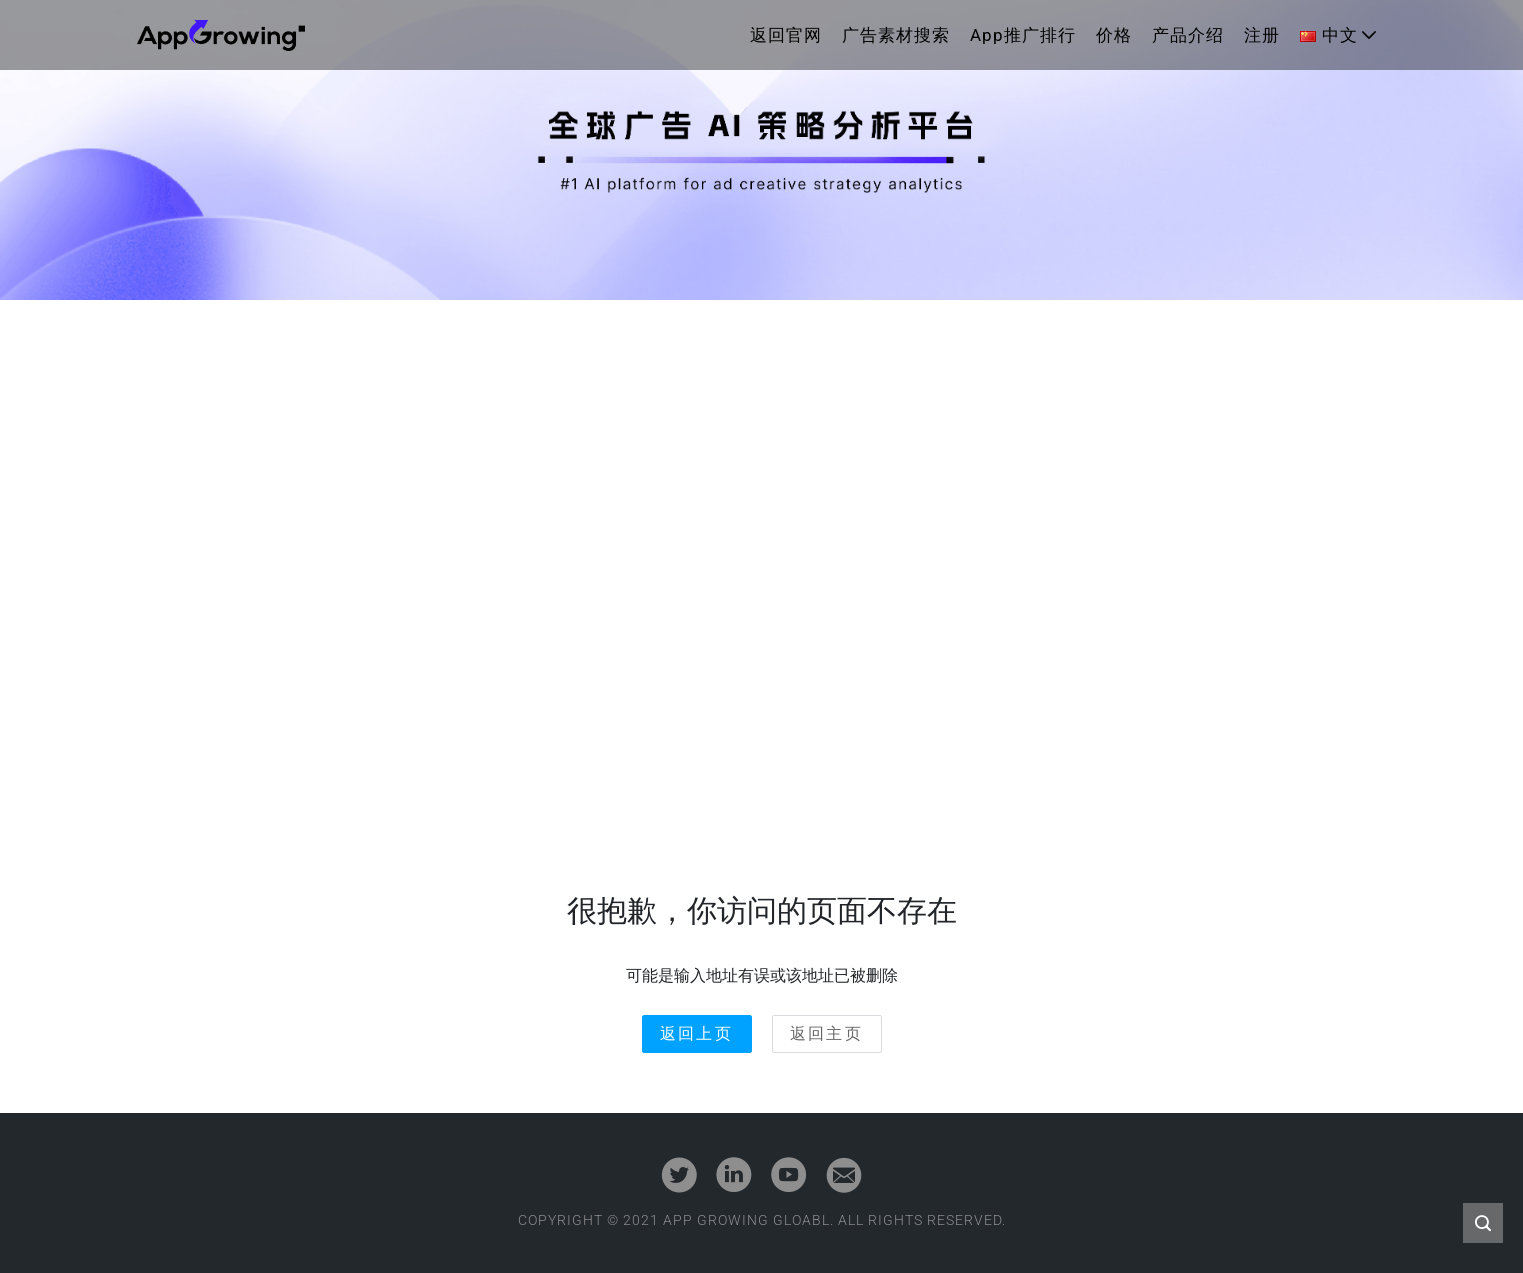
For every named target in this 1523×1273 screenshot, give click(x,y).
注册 (1262, 35)
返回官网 (786, 35)
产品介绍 (1188, 35)
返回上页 (697, 1033)
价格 (1114, 35)
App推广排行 (1023, 35)
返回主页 (827, 1033)
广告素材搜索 (896, 35)
